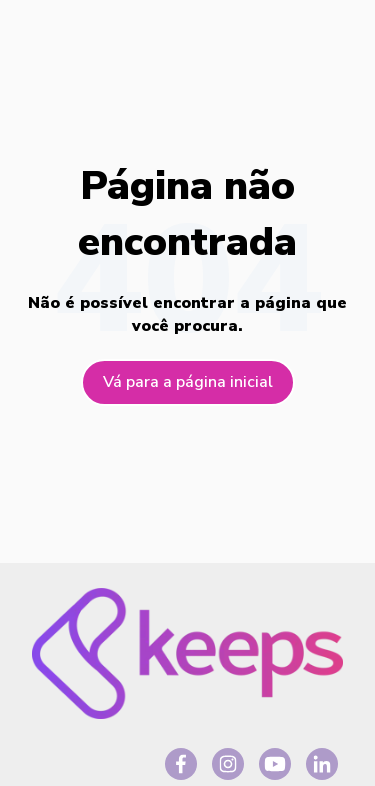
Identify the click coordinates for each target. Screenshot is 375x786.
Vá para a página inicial (188, 382)
